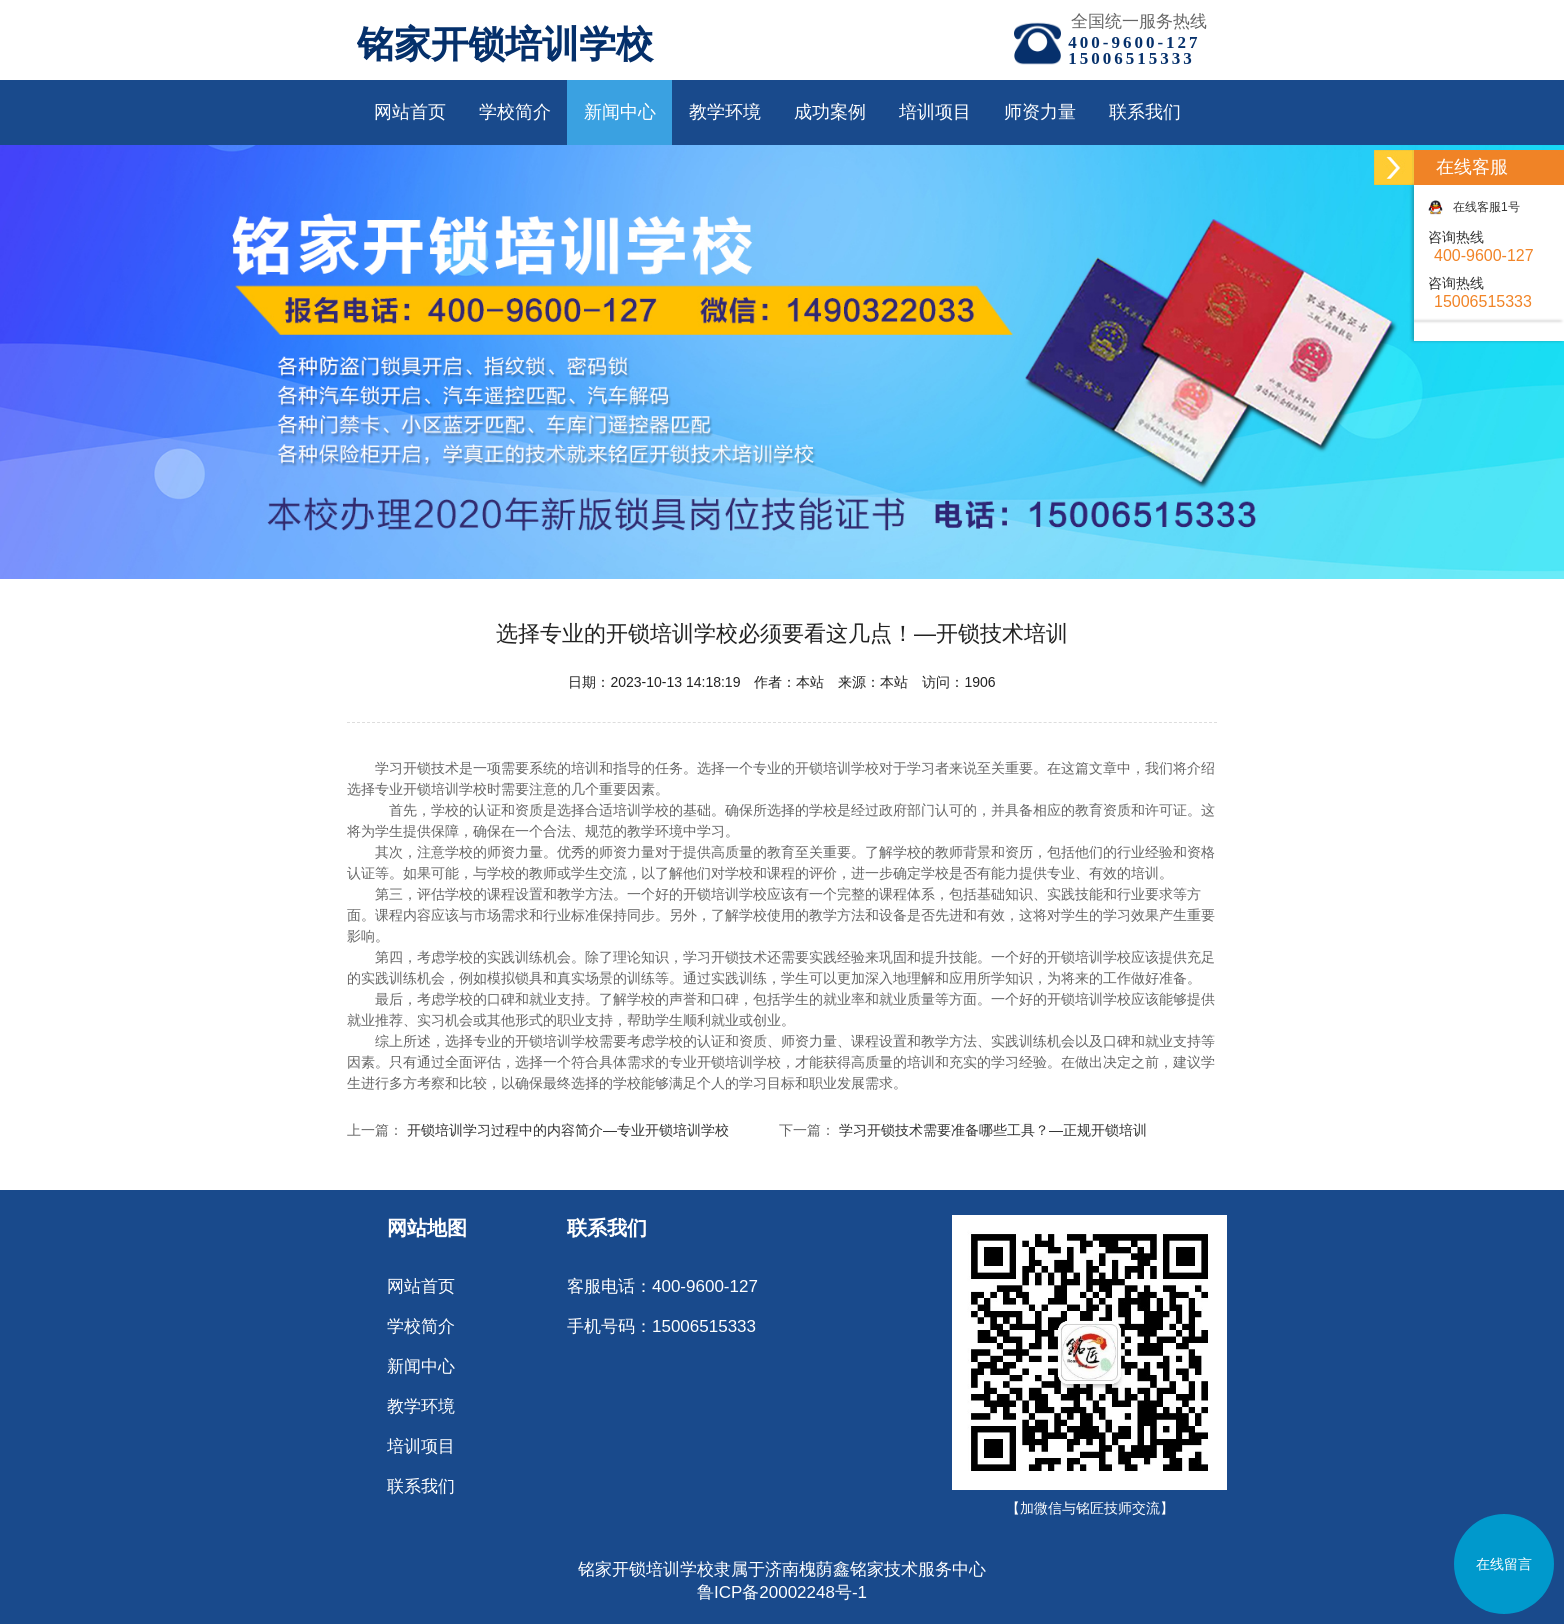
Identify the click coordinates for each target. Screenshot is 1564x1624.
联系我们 (1145, 112)
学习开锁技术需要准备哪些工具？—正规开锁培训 (993, 1130)
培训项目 (935, 112)
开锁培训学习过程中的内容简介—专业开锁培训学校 (568, 1130)
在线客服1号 (1474, 207)
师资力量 (1040, 112)
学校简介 (515, 112)
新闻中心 (620, 112)
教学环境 (725, 112)
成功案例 (830, 112)
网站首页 (410, 112)
